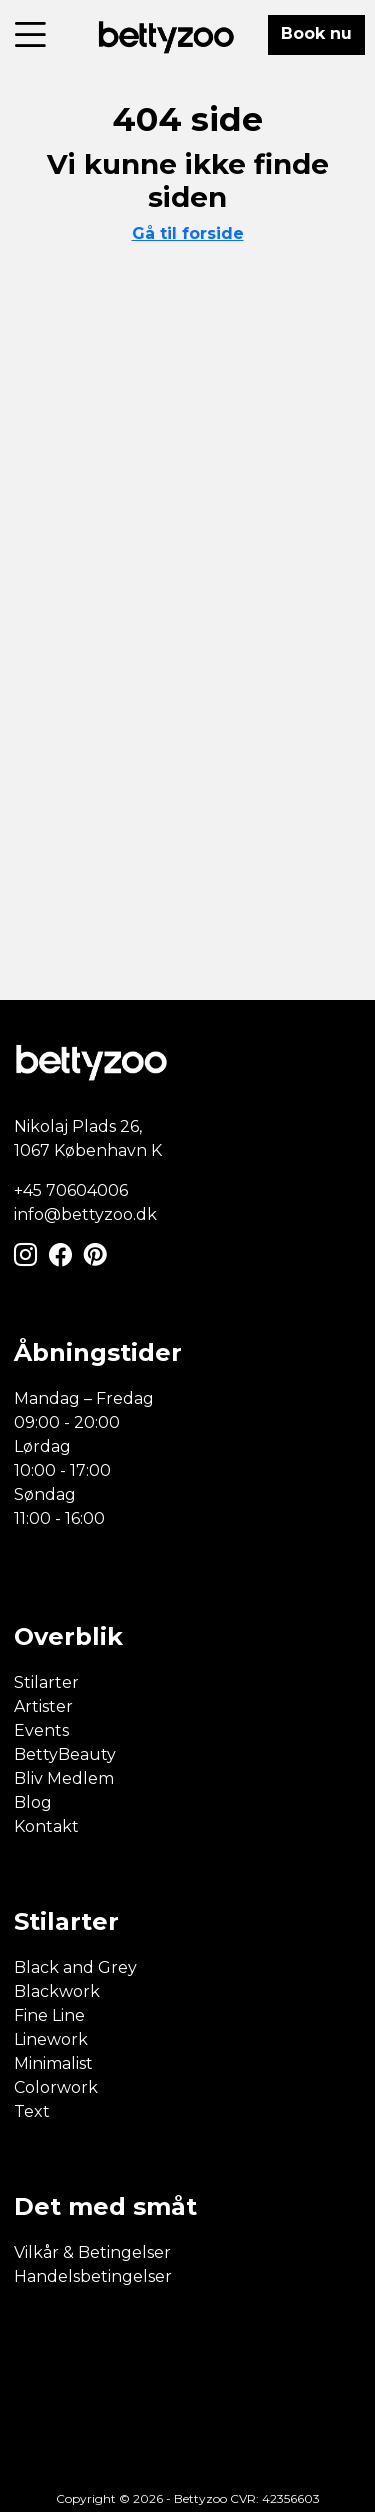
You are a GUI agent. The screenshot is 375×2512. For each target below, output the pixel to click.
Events (41, 1730)
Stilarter (46, 1682)
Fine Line (49, 2015)
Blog (33, 1802)
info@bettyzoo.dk (85, 1214)
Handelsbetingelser (93, 2276)
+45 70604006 (71, 1190)
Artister (43, 1706)
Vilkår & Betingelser (92, 2252)
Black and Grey (75, 1967)
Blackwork (57, 1991)
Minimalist (53, 2063)
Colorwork (56, 2087)
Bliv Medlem (64, 1778)
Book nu (316, 33)
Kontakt (46, 1826)
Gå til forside (188, 233)
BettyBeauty (65, 1754)
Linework (51, 2039)
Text (32, 2111)
